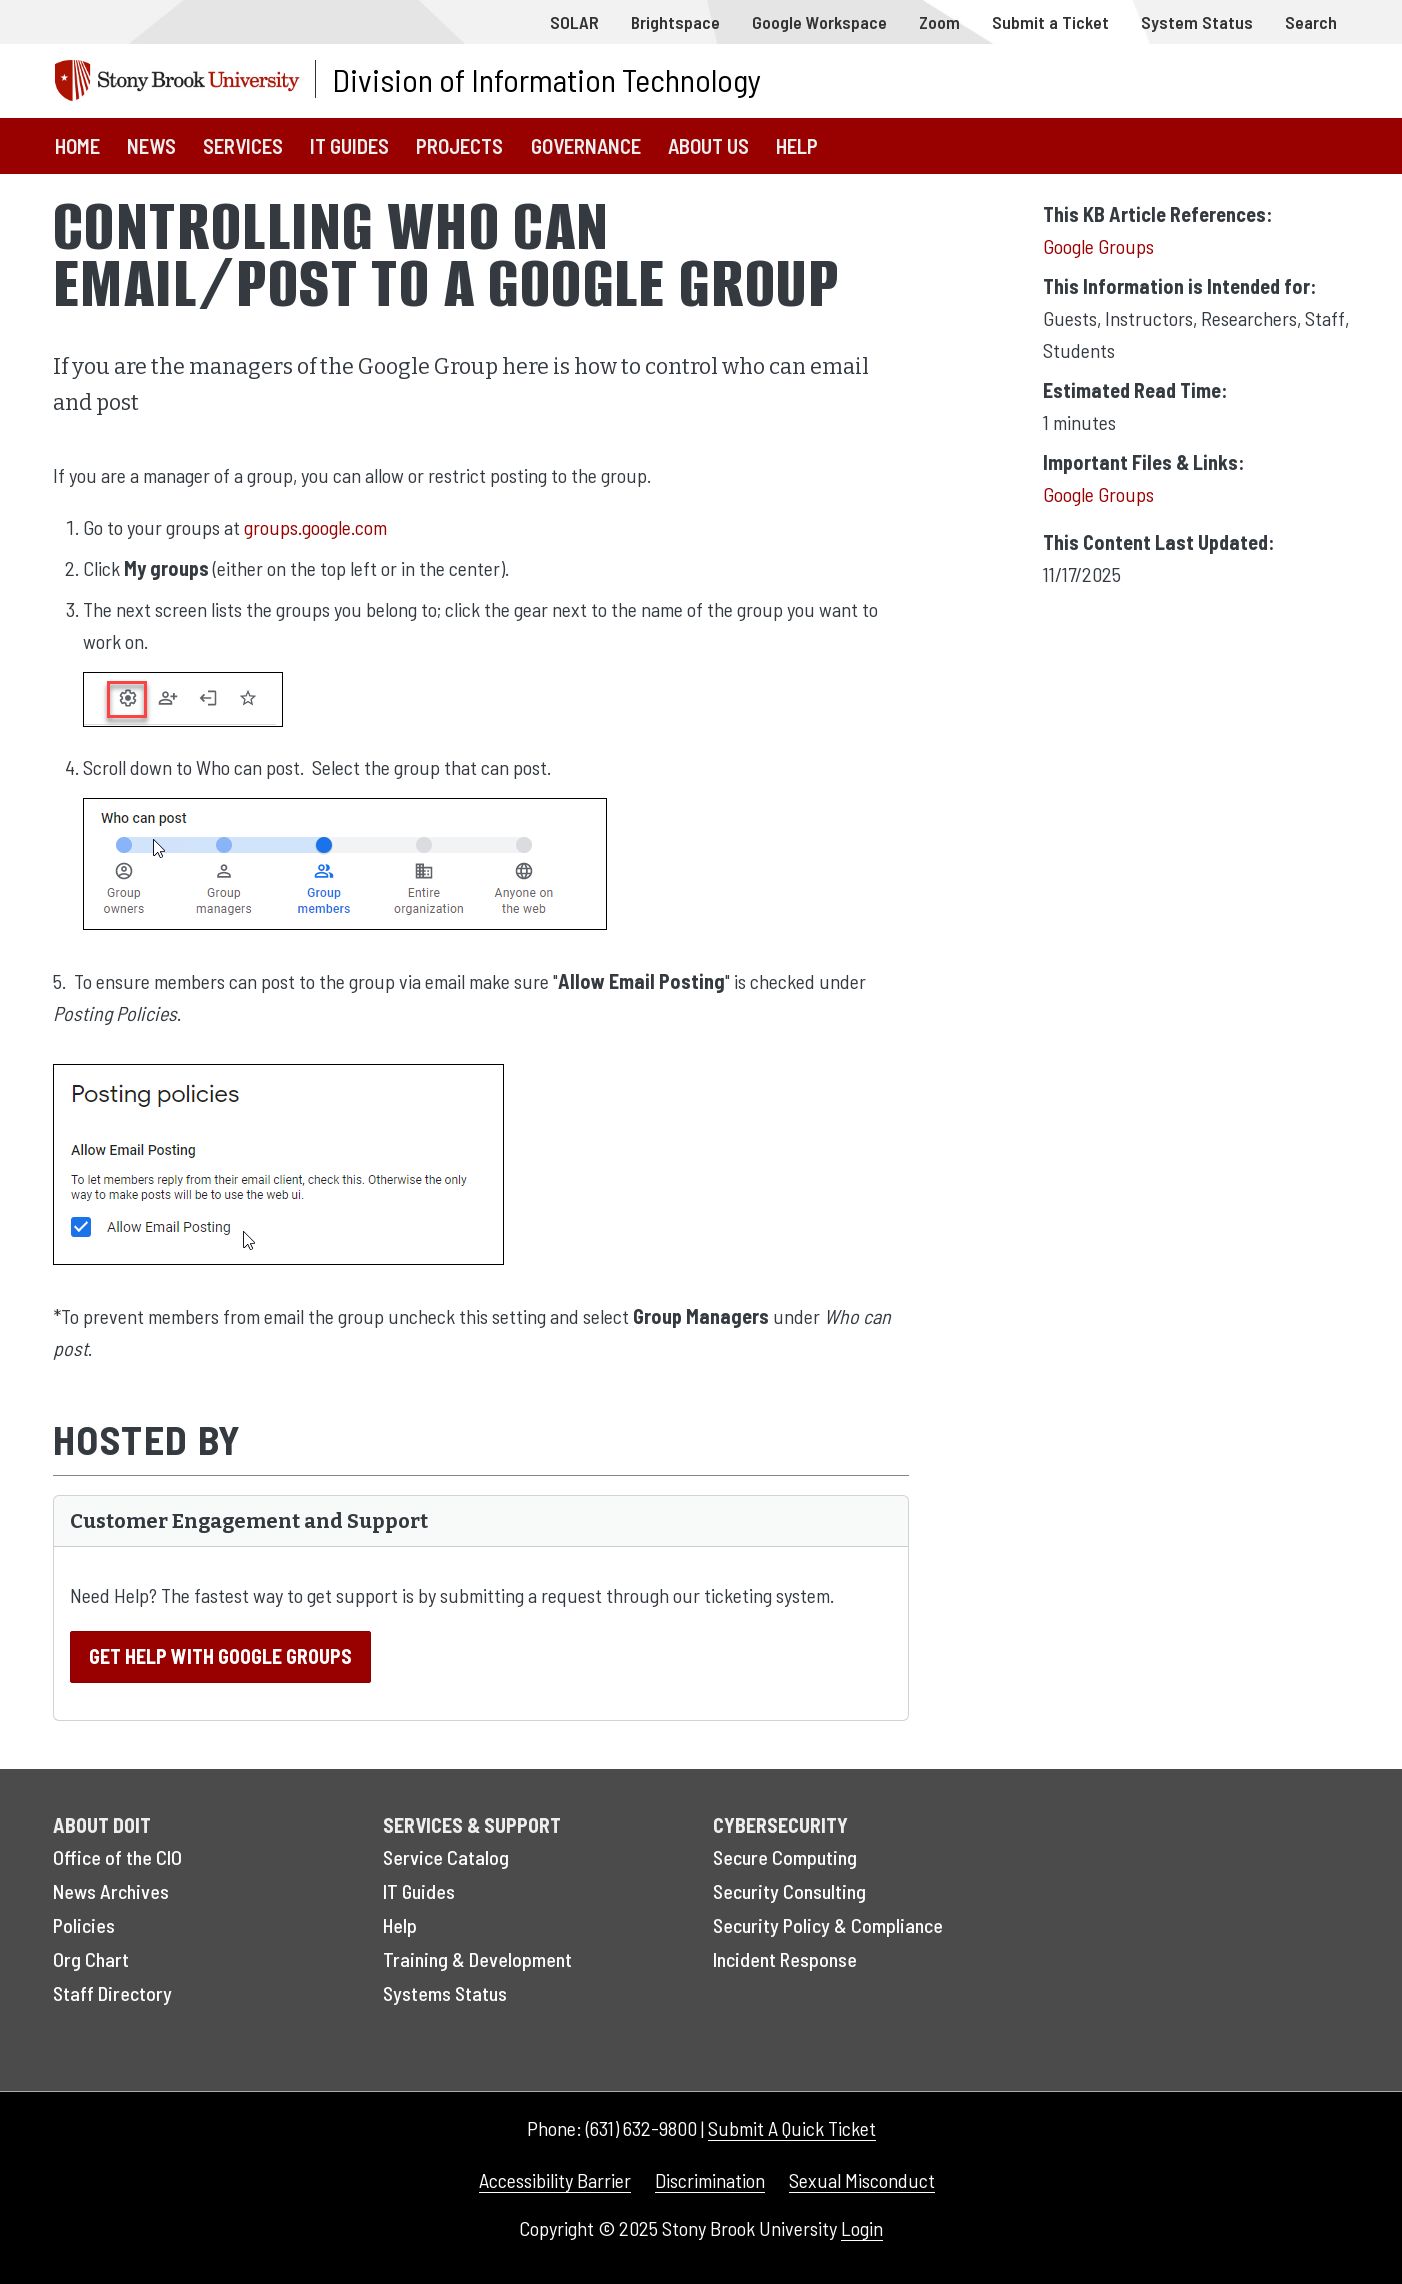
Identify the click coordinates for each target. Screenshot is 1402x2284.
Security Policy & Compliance (828, 1925)
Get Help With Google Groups (220, 1656)
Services (243, 145)
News (151, 145)
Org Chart (91, 1959)
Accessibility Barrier (555, 2180)
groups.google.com (315, 527)
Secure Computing (785, 1857)
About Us (708, 145)
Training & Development (477, 1959)
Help (797, 145)
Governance (586, 145)
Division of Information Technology (546, 79)
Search (1311, 22)
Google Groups (1098, 246)
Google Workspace (819, 22)
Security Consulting (789, 1891)
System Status (1197, 22)
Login (862, 2228)
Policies (84, 1925)
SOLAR (574, 22)
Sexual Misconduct (862, 2180)
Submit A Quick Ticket (792, 2128)
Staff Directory (112, 1993)
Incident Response (785, 1959)
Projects (459, 145)
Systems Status (445, 1993)
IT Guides (349, 145)
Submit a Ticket (1050, 22)
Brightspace (675, 22)
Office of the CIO (117, 1857)
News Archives (111, 1891)
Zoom (939, 22)
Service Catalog (446, 1857)
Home (77, 145)
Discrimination (710, 2180)
